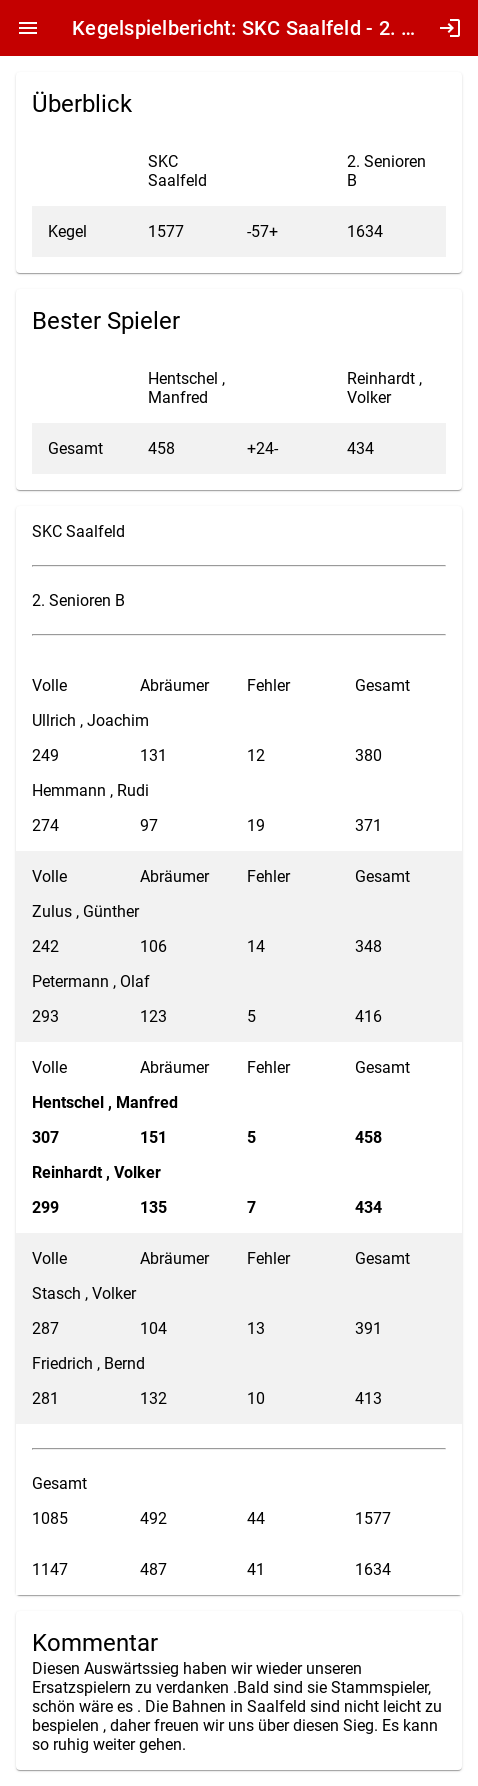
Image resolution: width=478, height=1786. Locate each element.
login (450, 28)
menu (28, 28)
